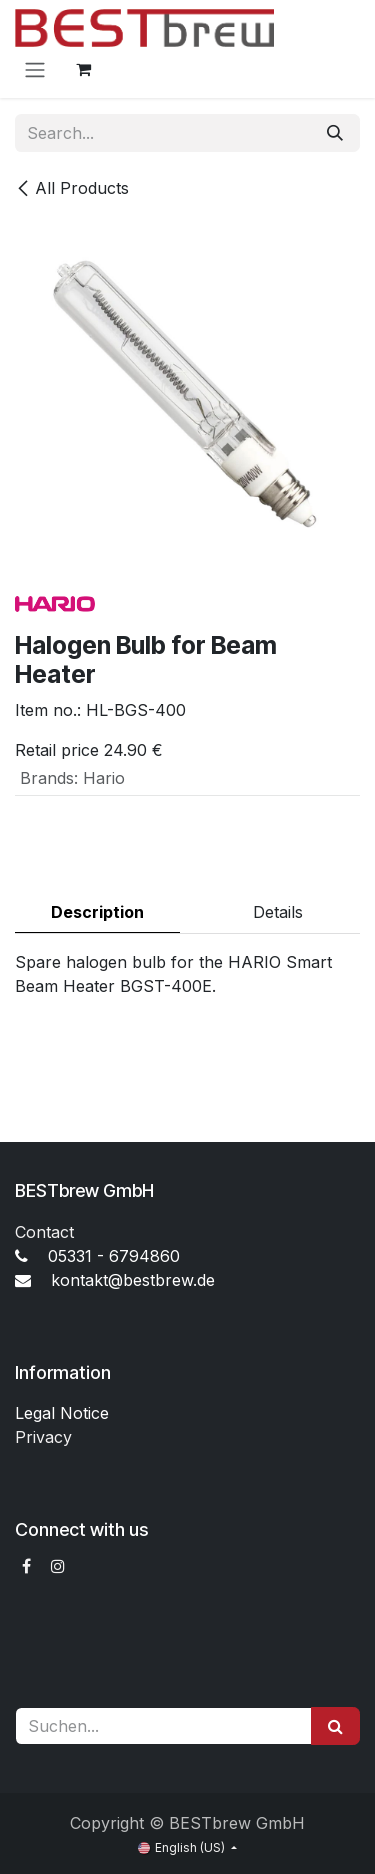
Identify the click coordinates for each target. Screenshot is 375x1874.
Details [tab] (278, 912)
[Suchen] (335, 1726)
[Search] (335, 133)
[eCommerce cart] (83, 69)
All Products (72, 188)
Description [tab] (97, 912)
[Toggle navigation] (35, 69)
